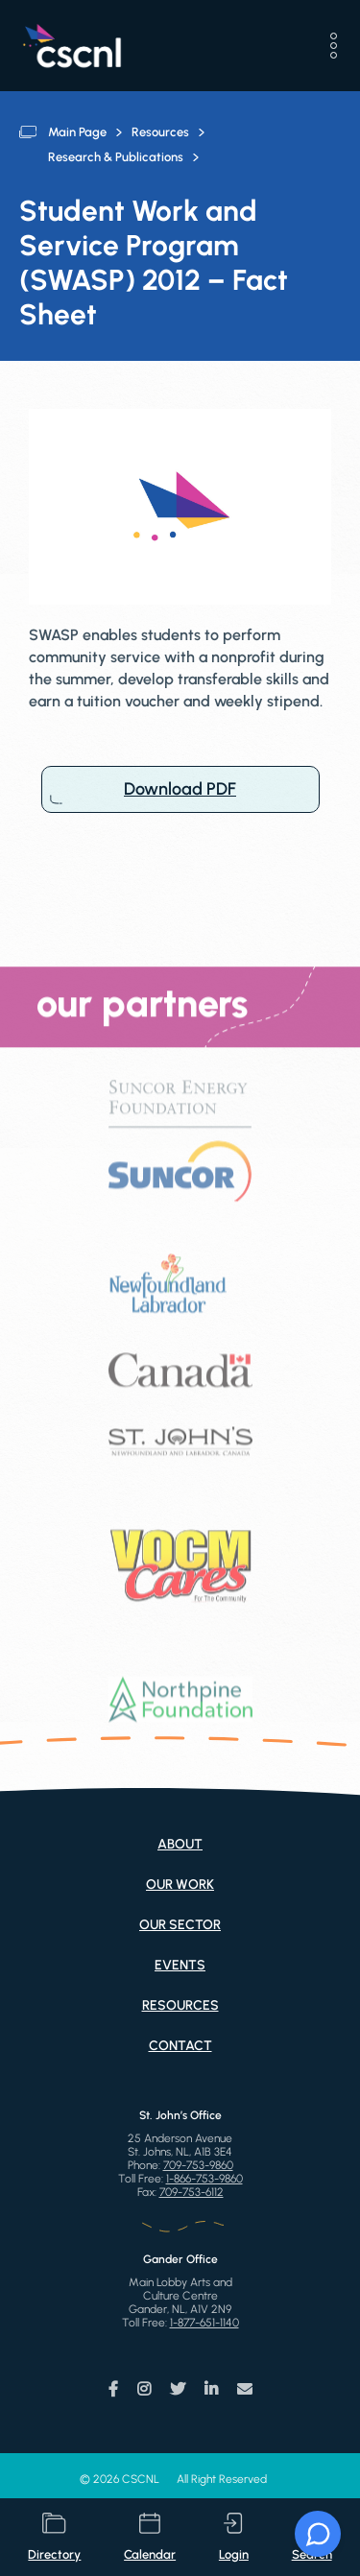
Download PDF (180, 789)
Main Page (77, 132)
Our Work (180, 1884)
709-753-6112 (191, 2192)
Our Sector (180, 1925)
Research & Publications (115, 157)
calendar (150, 2537)
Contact (180, 2046)
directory (54, 2537)
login (234, 2537)
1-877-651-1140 (204, 2322)
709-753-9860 (198, 2165)
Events (180, 1965)
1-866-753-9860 (204, 2178)
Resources (160, 132)
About (180, 1844)
